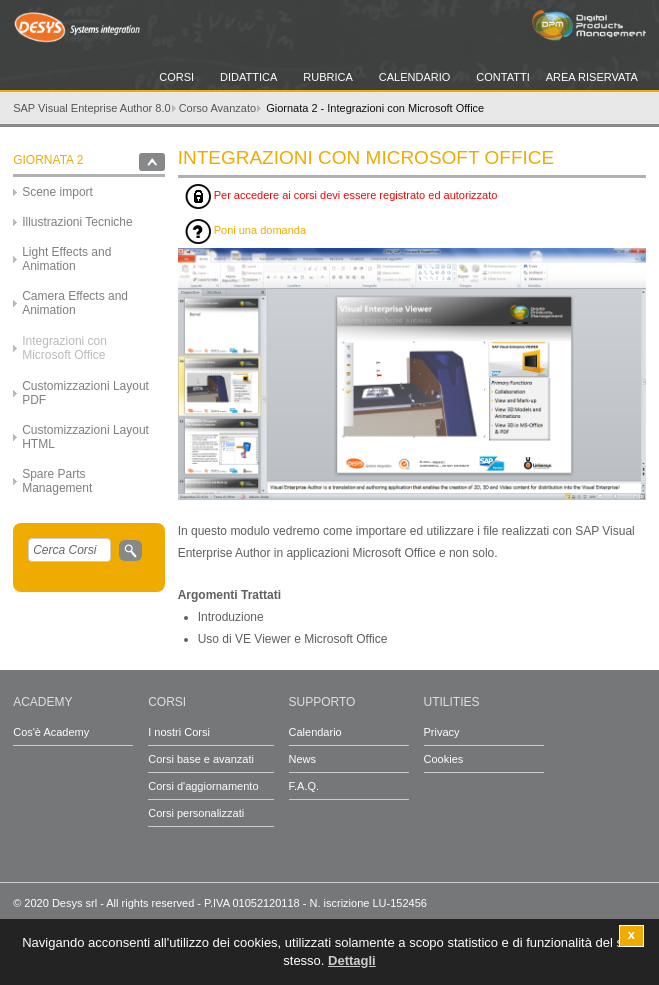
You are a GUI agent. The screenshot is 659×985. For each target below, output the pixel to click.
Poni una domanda (245, 231)
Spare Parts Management (57, 481)
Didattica (248, 77)
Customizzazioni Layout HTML (85, 437)
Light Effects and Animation (66, 259)
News (303, 759)
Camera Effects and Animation (75, 303)
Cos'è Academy (51, 732)
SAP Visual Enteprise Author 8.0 (91, 108)
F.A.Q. (304, 786)
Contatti (502, 77)
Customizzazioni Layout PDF (85, 393)
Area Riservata (592, 77)
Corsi (176, 77)
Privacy (442, 732)
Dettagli (352, 962)
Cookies (444, 759)
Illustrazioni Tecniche (77, 222)
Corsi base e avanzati (201, 759)
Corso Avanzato (217, 108)
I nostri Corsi (179, 732)
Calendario (415, 77)
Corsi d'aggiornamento (203, 786)
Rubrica (328, 77)
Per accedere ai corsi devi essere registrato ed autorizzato (341, 196)
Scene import (57, 192)
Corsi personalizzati (196, 813)
